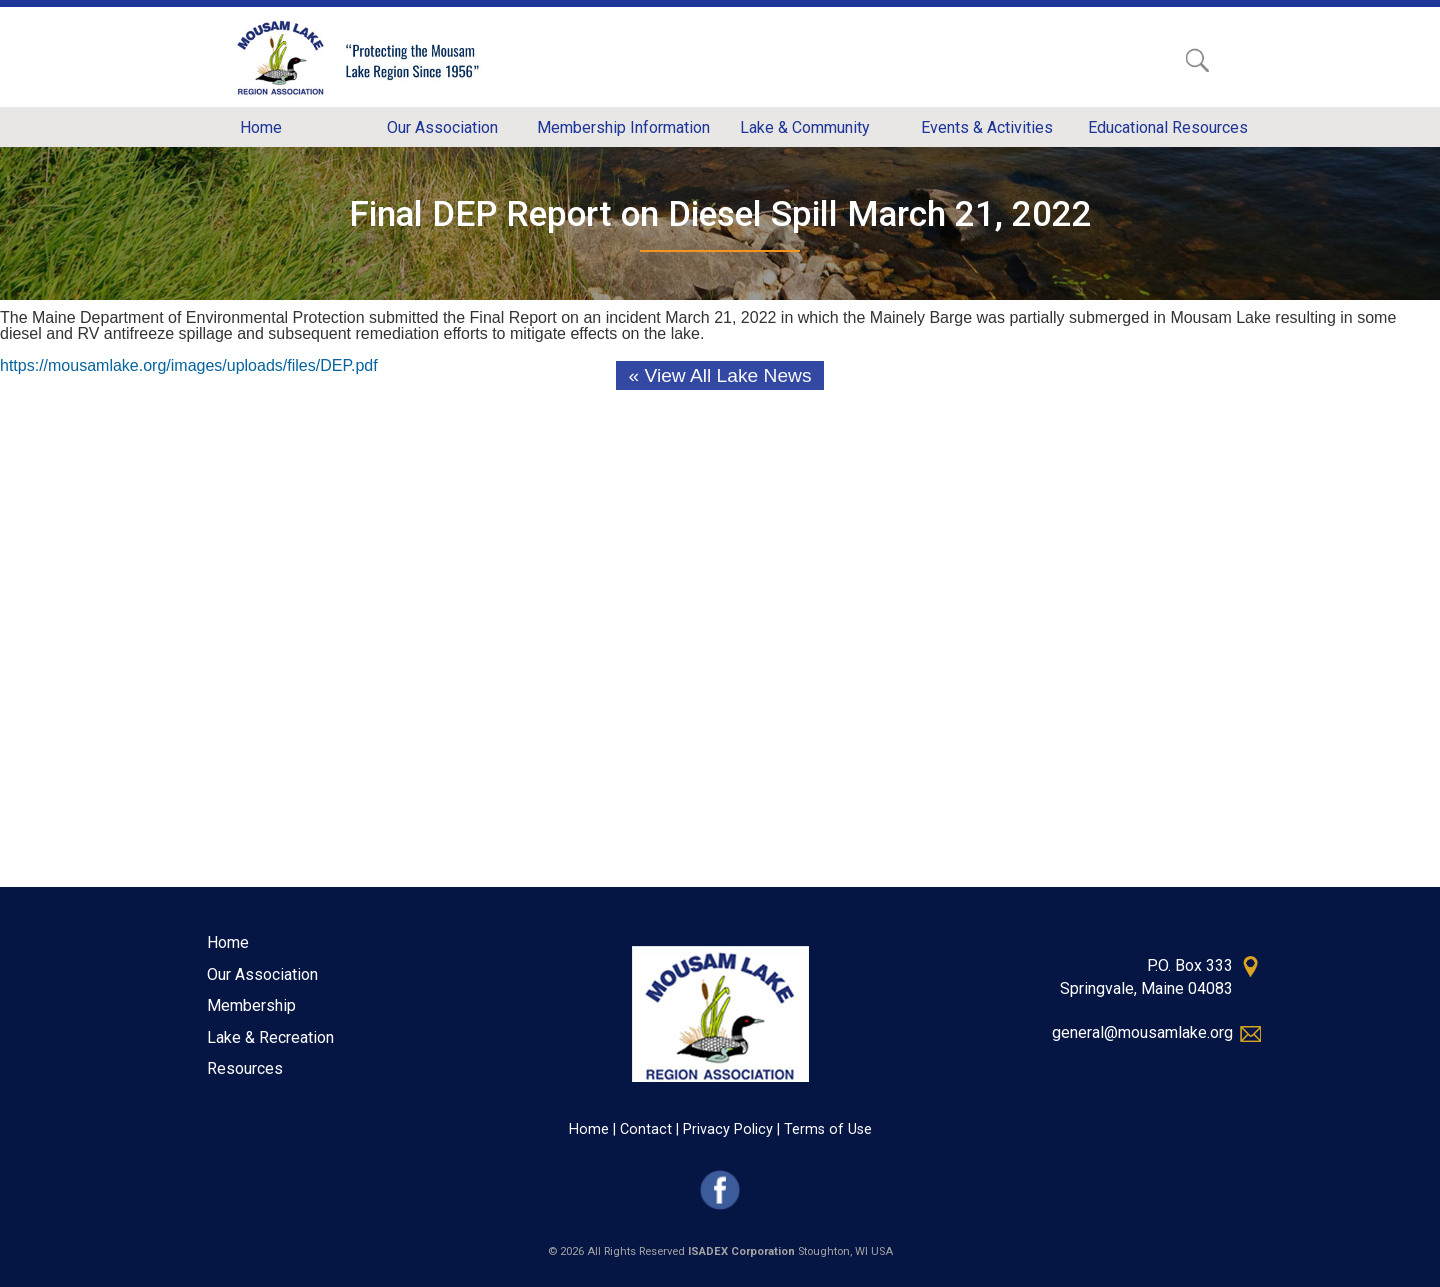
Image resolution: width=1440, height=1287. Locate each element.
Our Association (262, 974)
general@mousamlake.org (1142, 1032)
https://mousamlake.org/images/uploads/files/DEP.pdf (189, 365)
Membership (251, 1005)
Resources (245, 1068)
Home (228, 942)
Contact (646, 1129)
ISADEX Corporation (741, 1251)
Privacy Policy (728, 1129)
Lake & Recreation (270, 1037)
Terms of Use (828, 1129)
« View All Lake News (719, 375)
